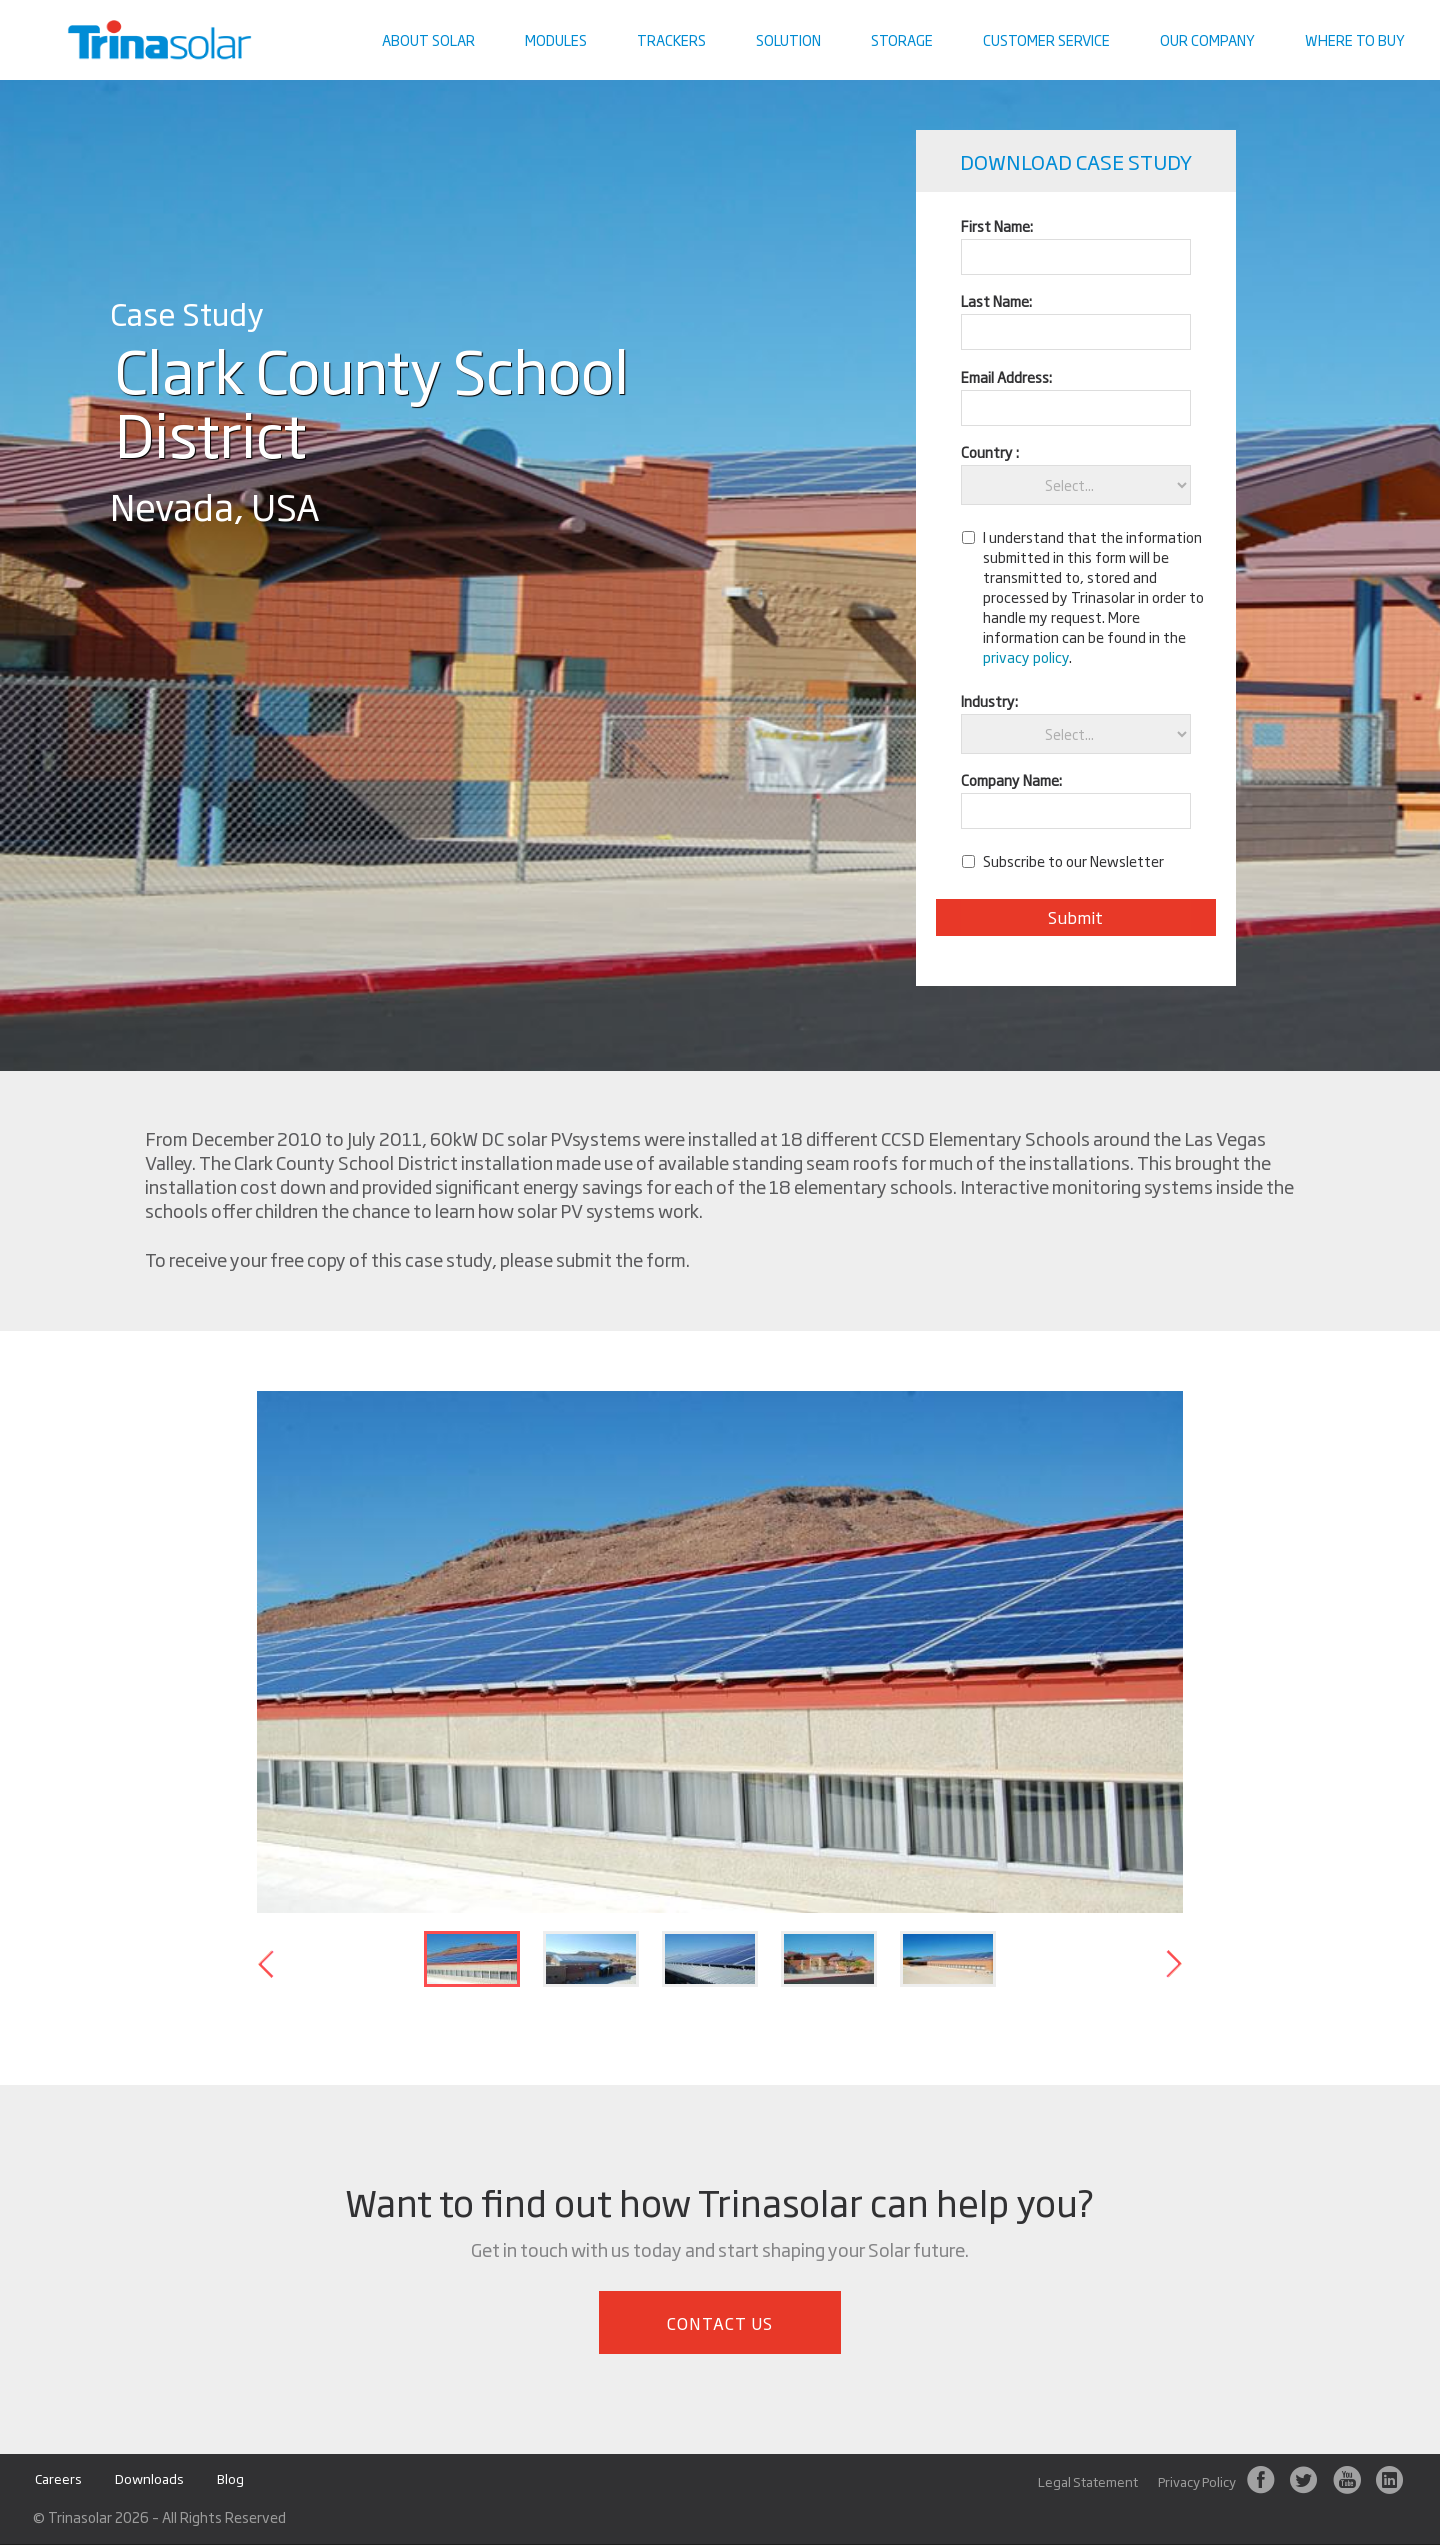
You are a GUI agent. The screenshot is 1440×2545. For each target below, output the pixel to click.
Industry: (989, 700)
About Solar (428, 39)
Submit (1075, 917)
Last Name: (996, 300)
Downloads (149, 2479)
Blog (230, 2479)
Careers (58, 2479)
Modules (556, 39)
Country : (990, 451)
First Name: (997, 225)
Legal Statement (1088, 2482)
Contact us (1375, 15)
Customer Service (1046, 39)
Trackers (671, 39)
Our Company (1207, 39)
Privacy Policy (1197, 2482)
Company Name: (1011, 779)
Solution (788, 39)
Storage (902, 39)
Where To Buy (1355, 39)
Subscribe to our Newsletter (1073, 861)
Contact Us (720, 2322)
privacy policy (1026, 656)
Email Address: (1006, 376)
